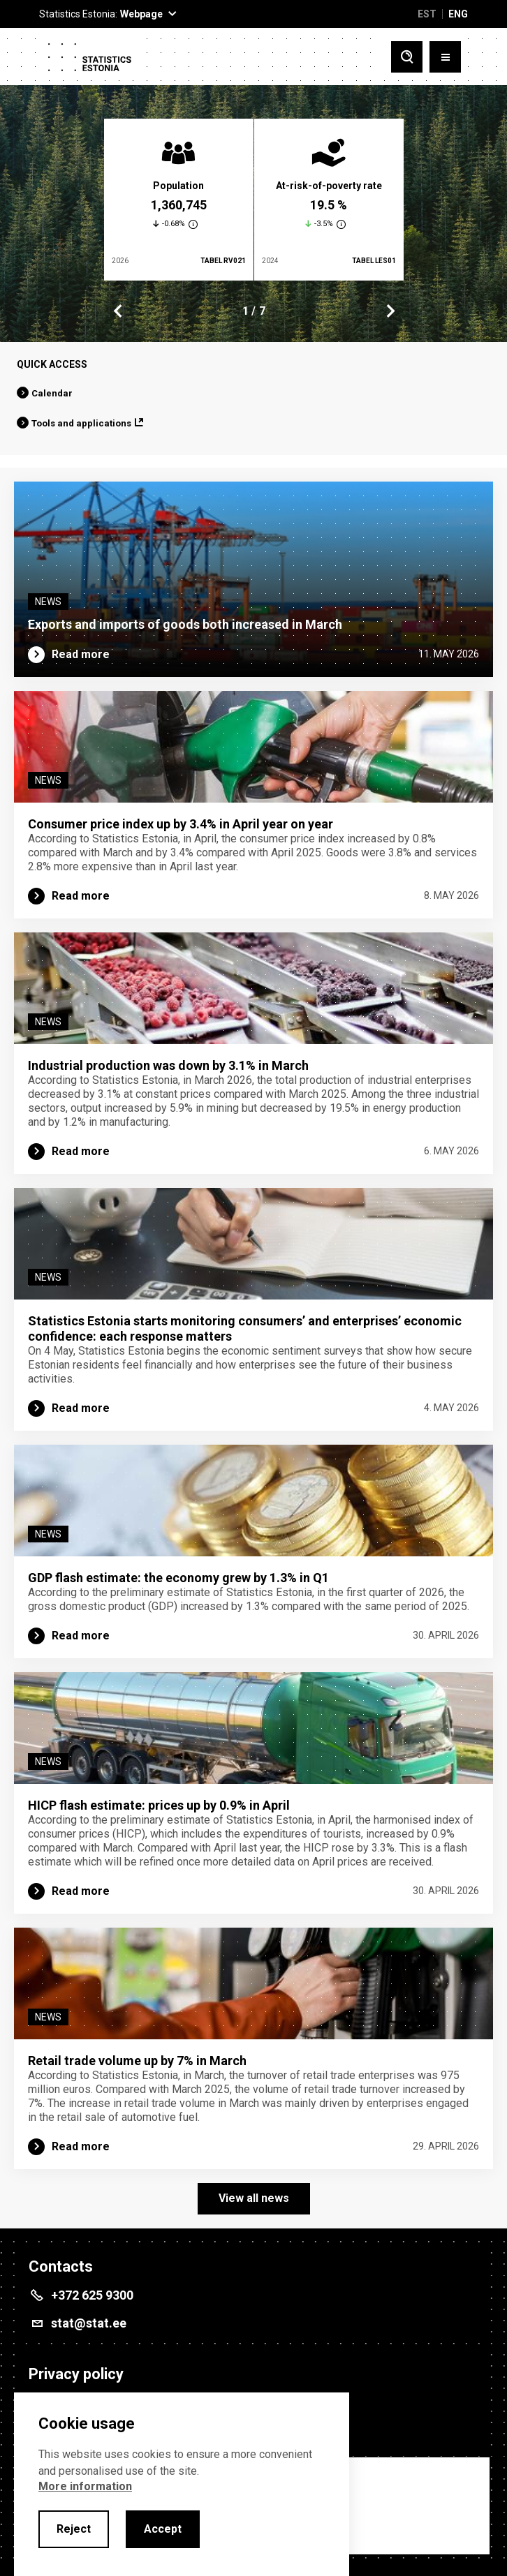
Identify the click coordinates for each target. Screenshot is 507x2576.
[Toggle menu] (445, 57)
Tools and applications (81, 423)
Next (390, 311)
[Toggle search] (406, 57)
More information (85, 2486)
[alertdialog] (181, 2484)
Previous (118, 311)
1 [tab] (245, 311)
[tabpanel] (179, 200)
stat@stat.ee (88, 2323)
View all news (254, 2198)
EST (427, 14)
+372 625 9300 (92, 2295)
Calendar (52, 393)
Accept (163, 2529)
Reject (74, 2529)
